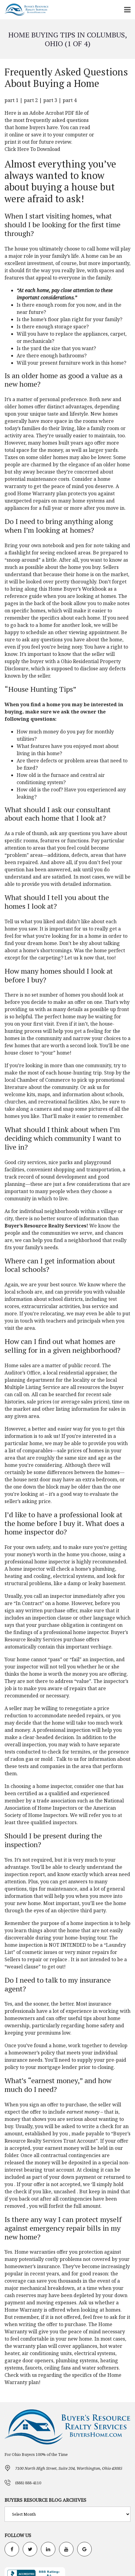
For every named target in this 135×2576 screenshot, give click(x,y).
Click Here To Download (32, 149)
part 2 (31, 100)
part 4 (70, 100)
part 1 (11, 100)
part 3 (50, 100)
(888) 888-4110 (28, 2482)
